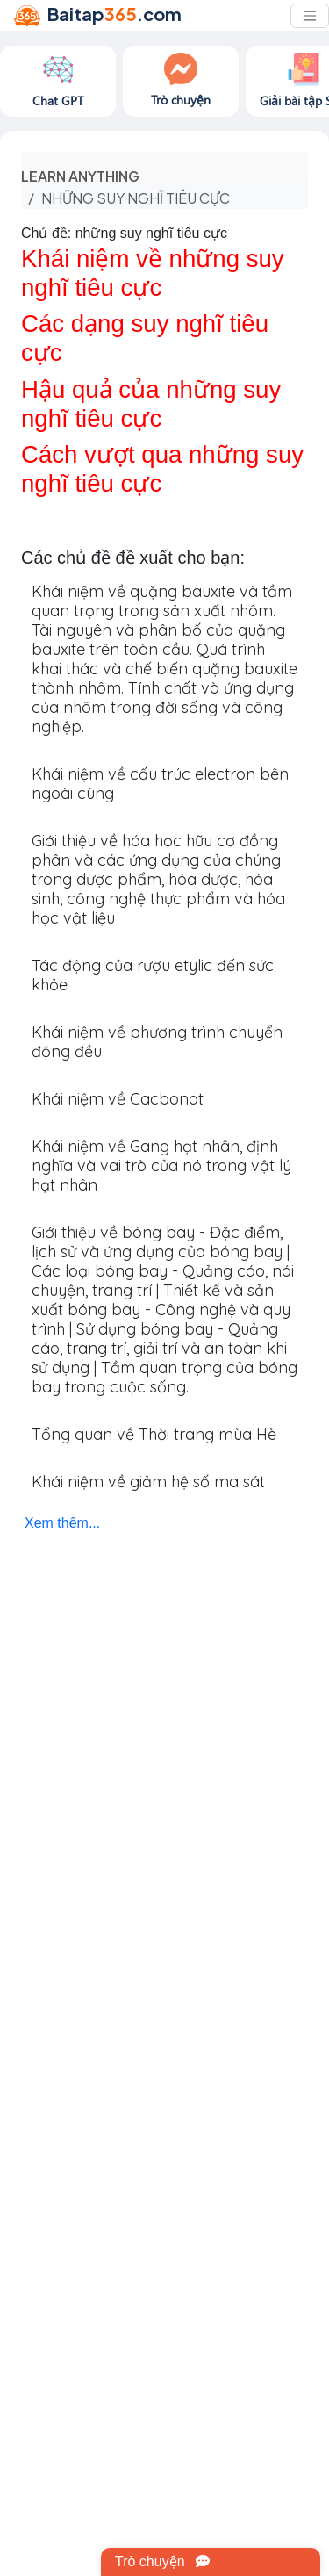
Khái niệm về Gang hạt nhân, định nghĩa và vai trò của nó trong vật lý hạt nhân (161, 1165)
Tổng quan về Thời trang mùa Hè (154, 1434)
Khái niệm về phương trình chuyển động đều (157, 1041)
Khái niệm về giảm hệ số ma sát (148, 1481)
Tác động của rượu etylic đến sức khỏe (153, 975)
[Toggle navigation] (309, 16)
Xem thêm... (62, 1522)
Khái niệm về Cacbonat (118, 1099)
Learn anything (80, 176)
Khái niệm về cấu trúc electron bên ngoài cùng (160, 783)
